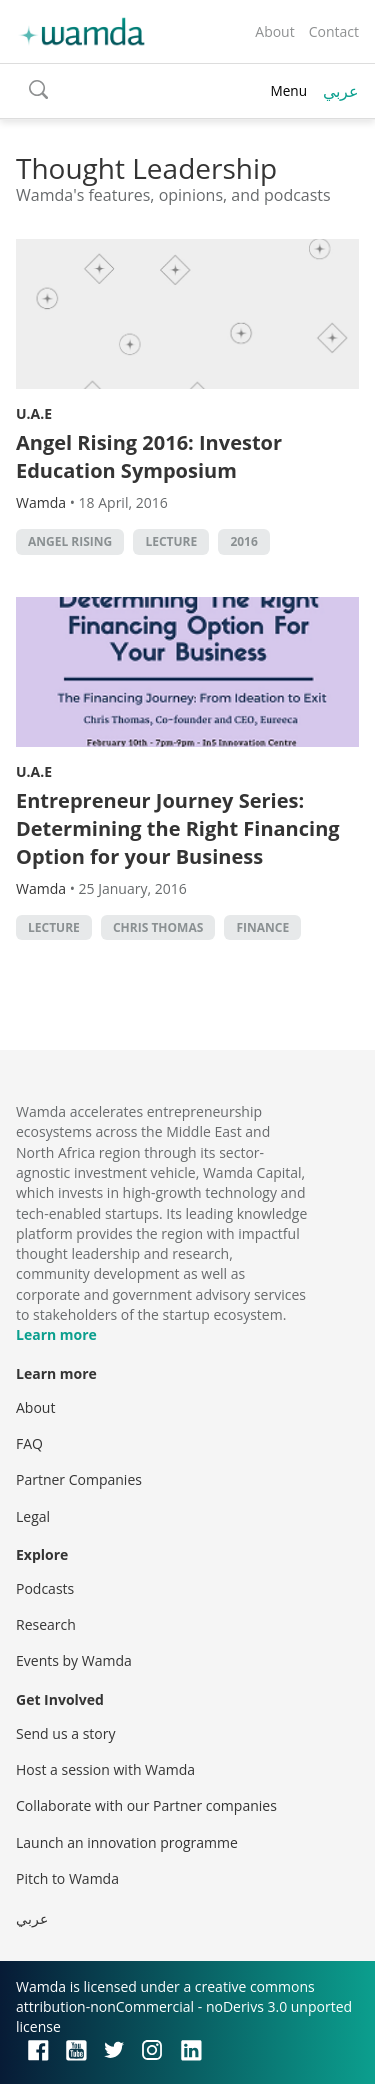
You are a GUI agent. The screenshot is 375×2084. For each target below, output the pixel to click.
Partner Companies (79, 1479)
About (274, 31)
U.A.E (34, 413)
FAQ (29, 1443)
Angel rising (70, 541)
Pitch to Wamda (67, 1878)
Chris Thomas (158, 927)
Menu (288, 90)
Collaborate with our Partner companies (146, 1805)
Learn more (56, 1334)
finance (262, 927)
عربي (341, 91)
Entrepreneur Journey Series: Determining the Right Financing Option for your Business (178, 828)
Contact (334, 31)
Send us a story (65, 1733)
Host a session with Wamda (105, 1769)
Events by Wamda (74, 1660)
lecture (171, 541)
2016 (243, 541)
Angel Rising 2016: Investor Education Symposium (149, 456)
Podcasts (45, 1588)
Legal (33, 1516)
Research (46, 1624)
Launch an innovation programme (127, 1842)
